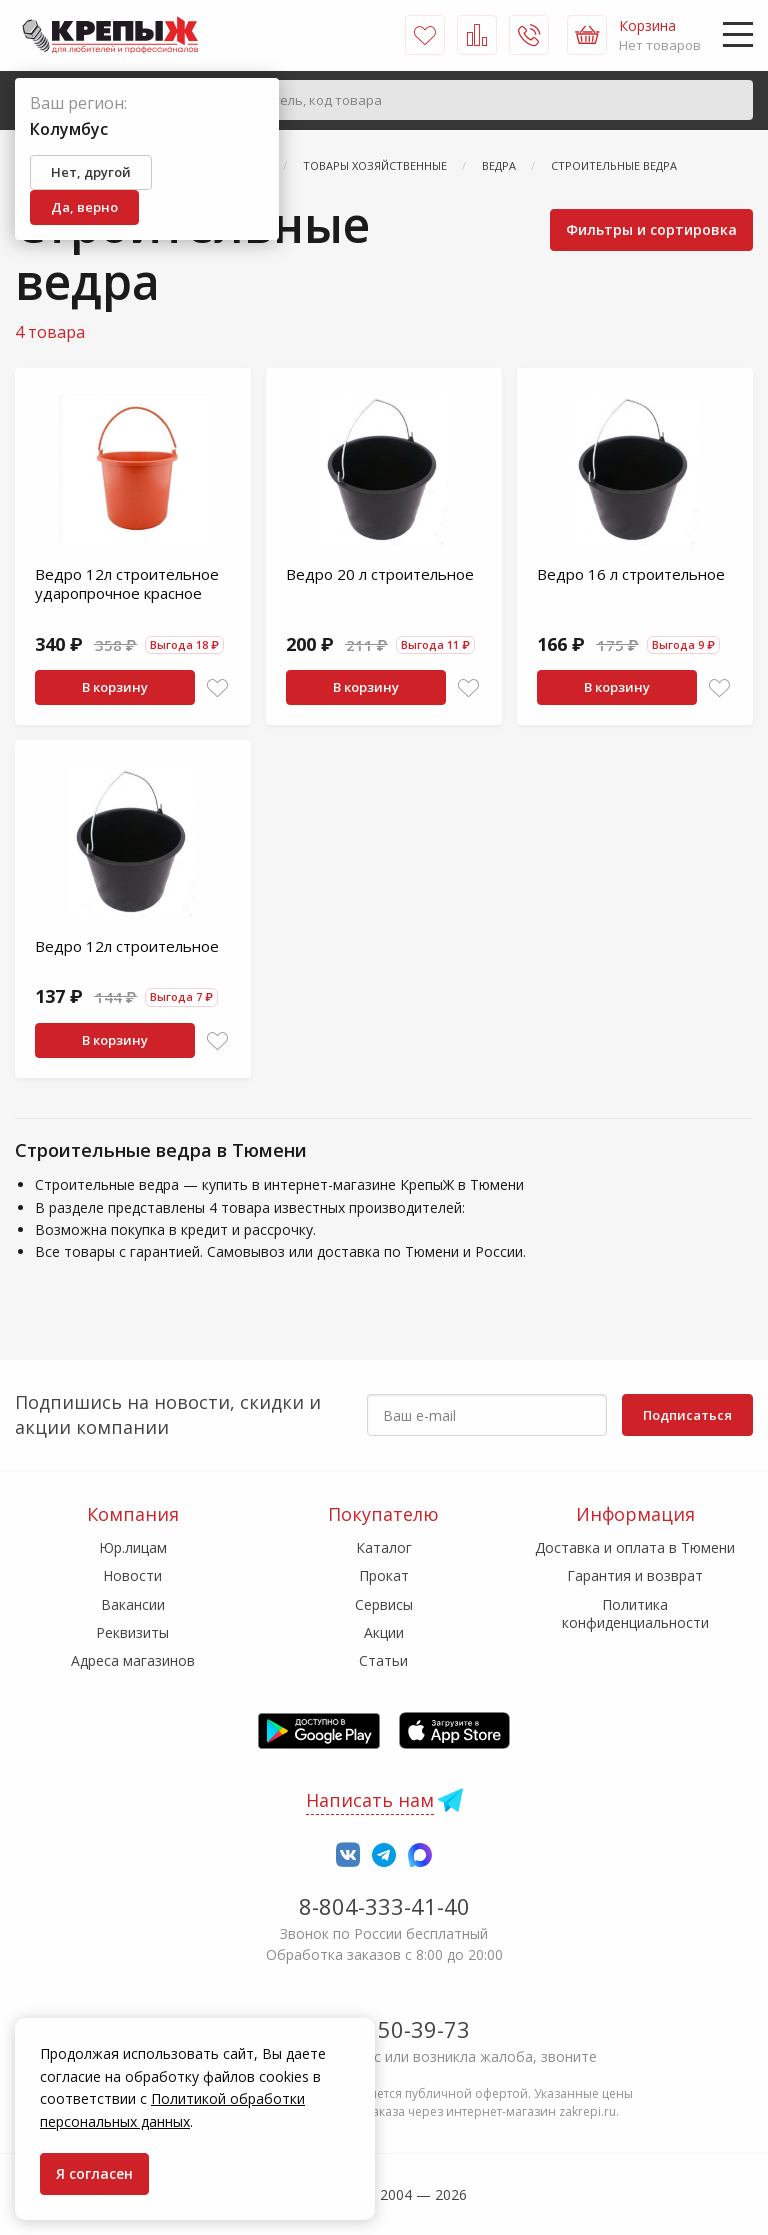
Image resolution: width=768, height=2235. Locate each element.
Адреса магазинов (133, 1660)
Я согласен (94, 2173)
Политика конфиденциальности (635, 1613)
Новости (132, 1575)
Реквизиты (132, 1632)
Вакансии (133, 1604)
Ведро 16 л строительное (631, 574)
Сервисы (384, 1604)
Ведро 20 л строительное (380, 574)
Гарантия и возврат (635, 1575)
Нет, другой (91, 172)
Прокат (384, 1575)
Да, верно (84, 207)
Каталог (384, 1547)
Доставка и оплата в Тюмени (635, 1547)
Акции (384, 1632)
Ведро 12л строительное (127, 946)
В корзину (115, 687)
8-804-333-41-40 (384, 1906)
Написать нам (370, 1800)
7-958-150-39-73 (384, 2029)
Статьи (383, 1660)
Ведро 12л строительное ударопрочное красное (127, 584)
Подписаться (687, 1415)
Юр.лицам (133, 1547)
